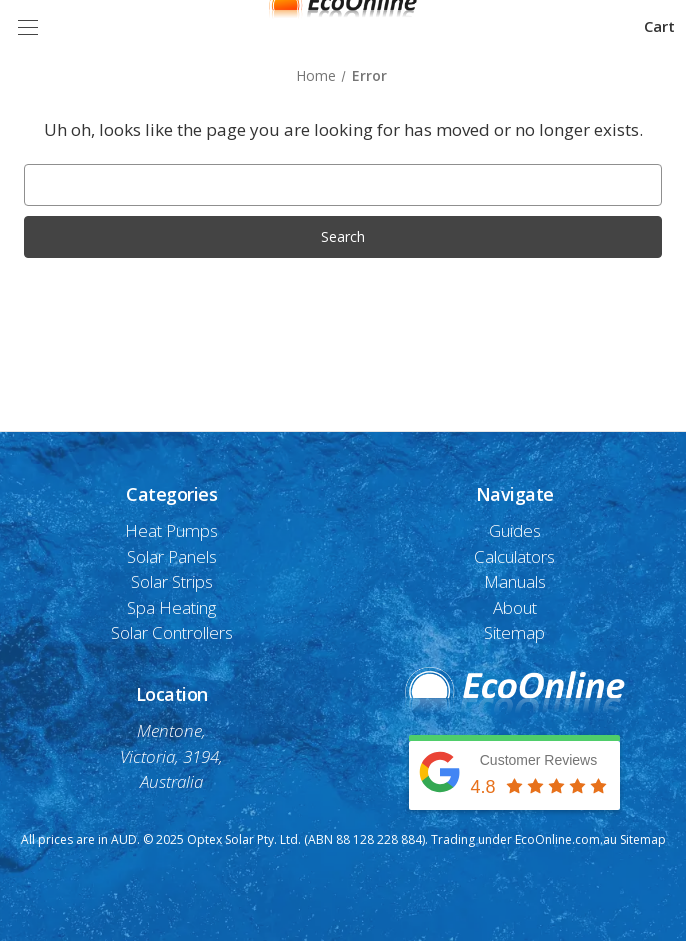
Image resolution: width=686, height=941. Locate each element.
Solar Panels (172, 556)
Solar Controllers (172, 632)
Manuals (515, 581)
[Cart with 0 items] (659, 26)
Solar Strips (172, 581)
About (515, 607)
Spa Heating (171, 607)
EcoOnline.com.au (566, 839)
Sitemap (514, 632)
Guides (515, 530)
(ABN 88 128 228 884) (364, 839)
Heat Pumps (171, 530)
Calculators (514, 556)
